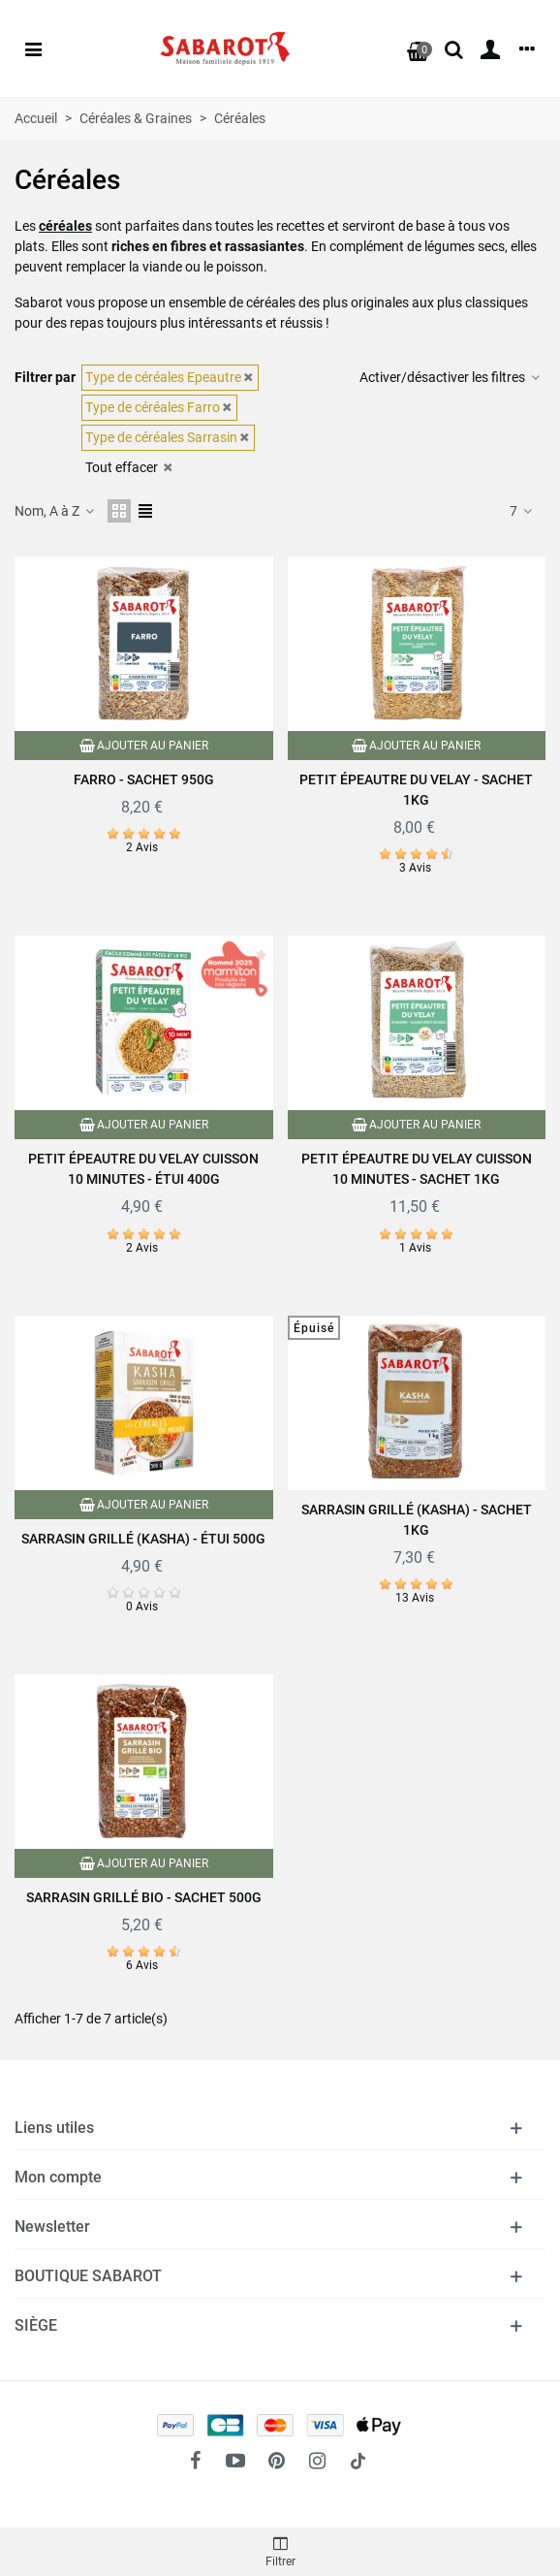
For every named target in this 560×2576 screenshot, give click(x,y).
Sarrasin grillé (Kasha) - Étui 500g (143, 1538)
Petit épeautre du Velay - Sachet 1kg (416, 790)
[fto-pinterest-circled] (276, 2460)
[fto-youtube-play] (235, 2460)
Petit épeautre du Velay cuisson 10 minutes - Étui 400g (143, 1169)
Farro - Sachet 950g (144, 779)
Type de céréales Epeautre (170, 377)
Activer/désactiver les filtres (450, 377)
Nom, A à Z (55, 511)
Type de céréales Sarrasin (168, 437)
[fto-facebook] (194, 2460)
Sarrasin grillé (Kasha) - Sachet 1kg (416, 1520)
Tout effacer (129, 467)
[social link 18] (357, 2460)
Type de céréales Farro (159, 407)
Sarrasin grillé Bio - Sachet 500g (144, 1897)
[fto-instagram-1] (316, 2460)
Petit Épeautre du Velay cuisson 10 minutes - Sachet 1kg (416, 1169)
